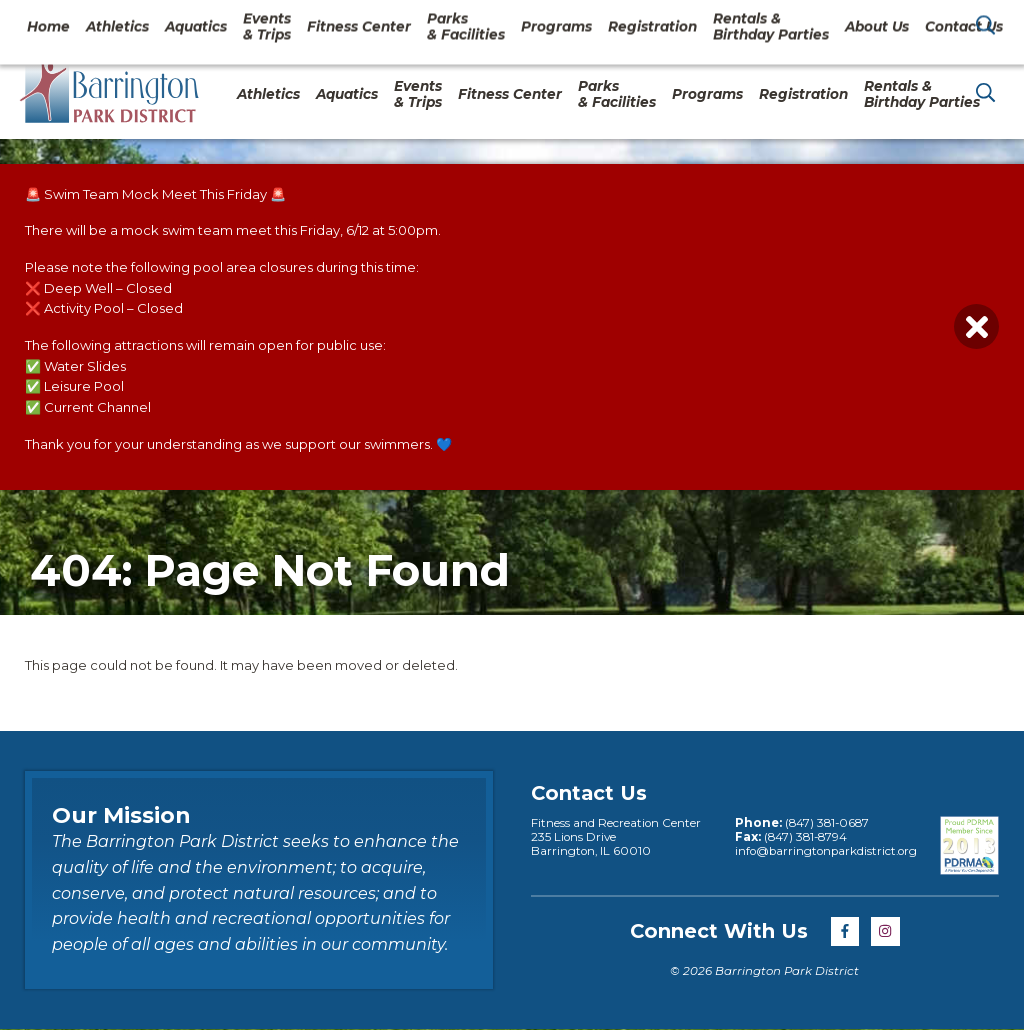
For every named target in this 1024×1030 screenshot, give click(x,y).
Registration (803, 94)
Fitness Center (510, 94)
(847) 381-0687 (827, 823)
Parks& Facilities (617, 94)
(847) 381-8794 (805, 837)
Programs (707, 94)
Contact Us (847, 24)
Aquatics (347, 94)
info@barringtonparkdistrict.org (826, 851)
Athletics (268, 94)
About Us (743, 24)
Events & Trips (418, 94)
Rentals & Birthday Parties (922, 94)
